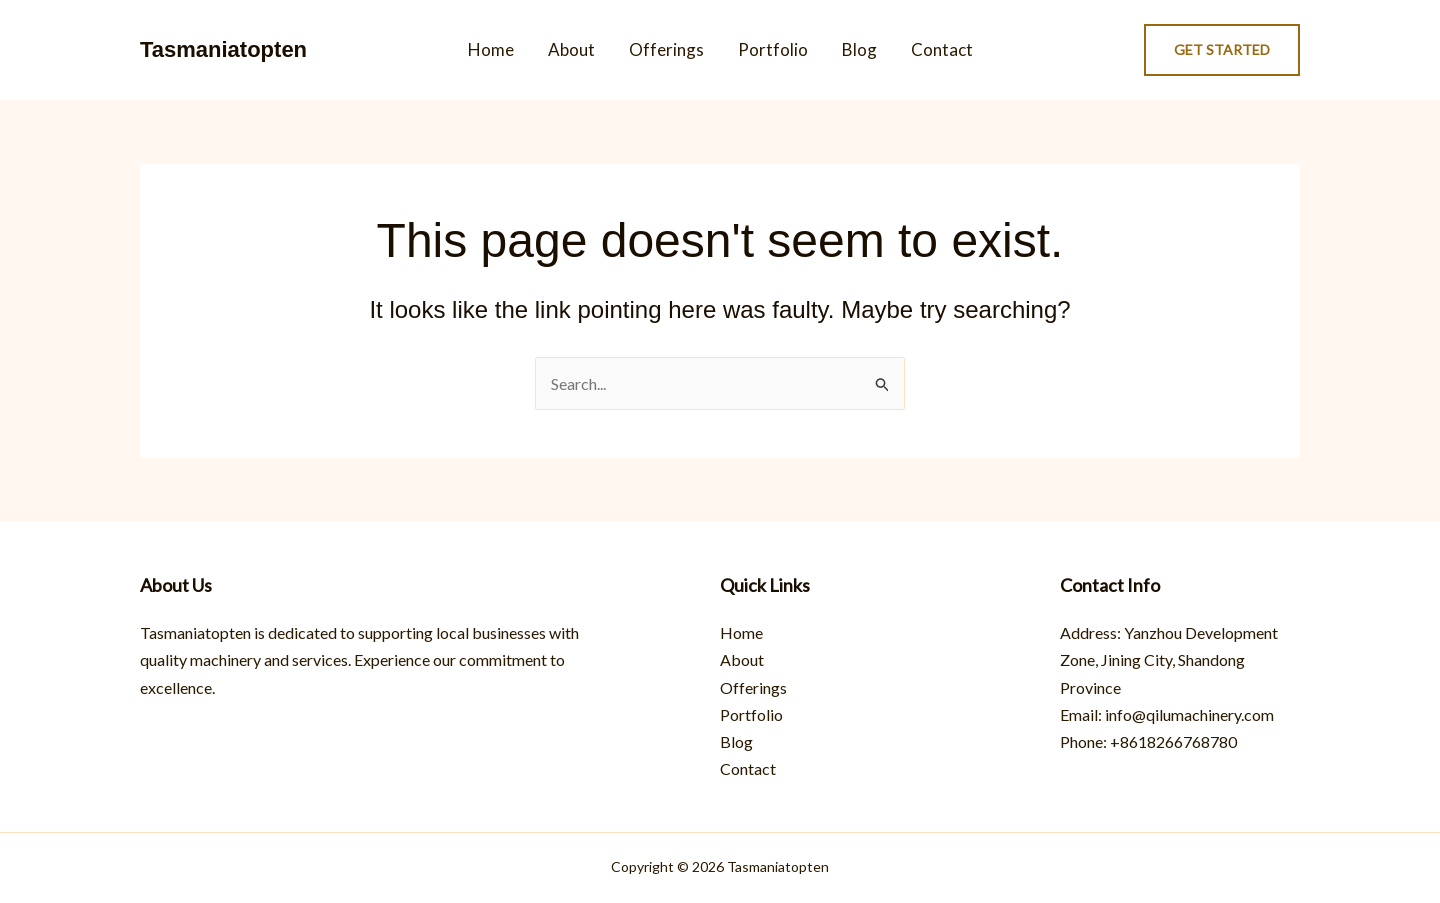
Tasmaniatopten (223, 49)
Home (491, 49)
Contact (942, 49)
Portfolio (773, 49)
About (571, 49)
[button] (1222, 50)
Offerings (666, 49)
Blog (859, 49)
